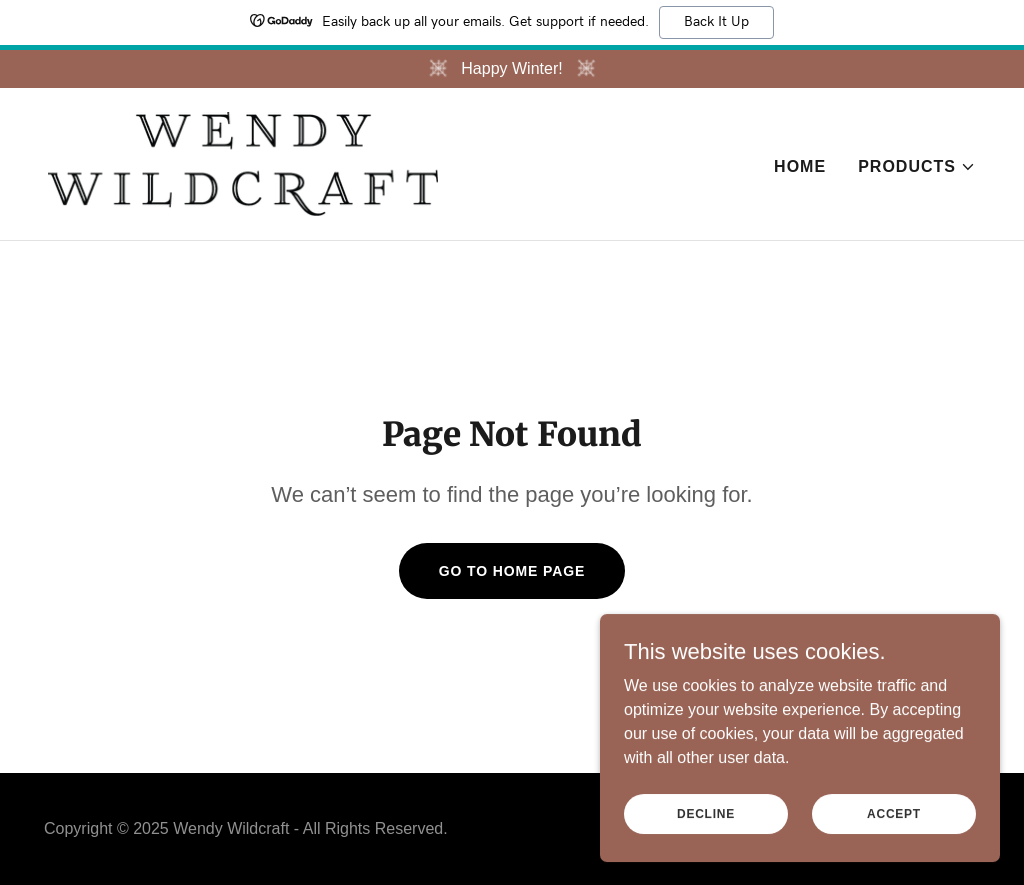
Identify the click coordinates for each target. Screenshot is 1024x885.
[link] (243, 162)
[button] (917, 167)
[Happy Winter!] (512, 69)
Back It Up (716, 22)
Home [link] (800, 166)
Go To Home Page (512, 571)
